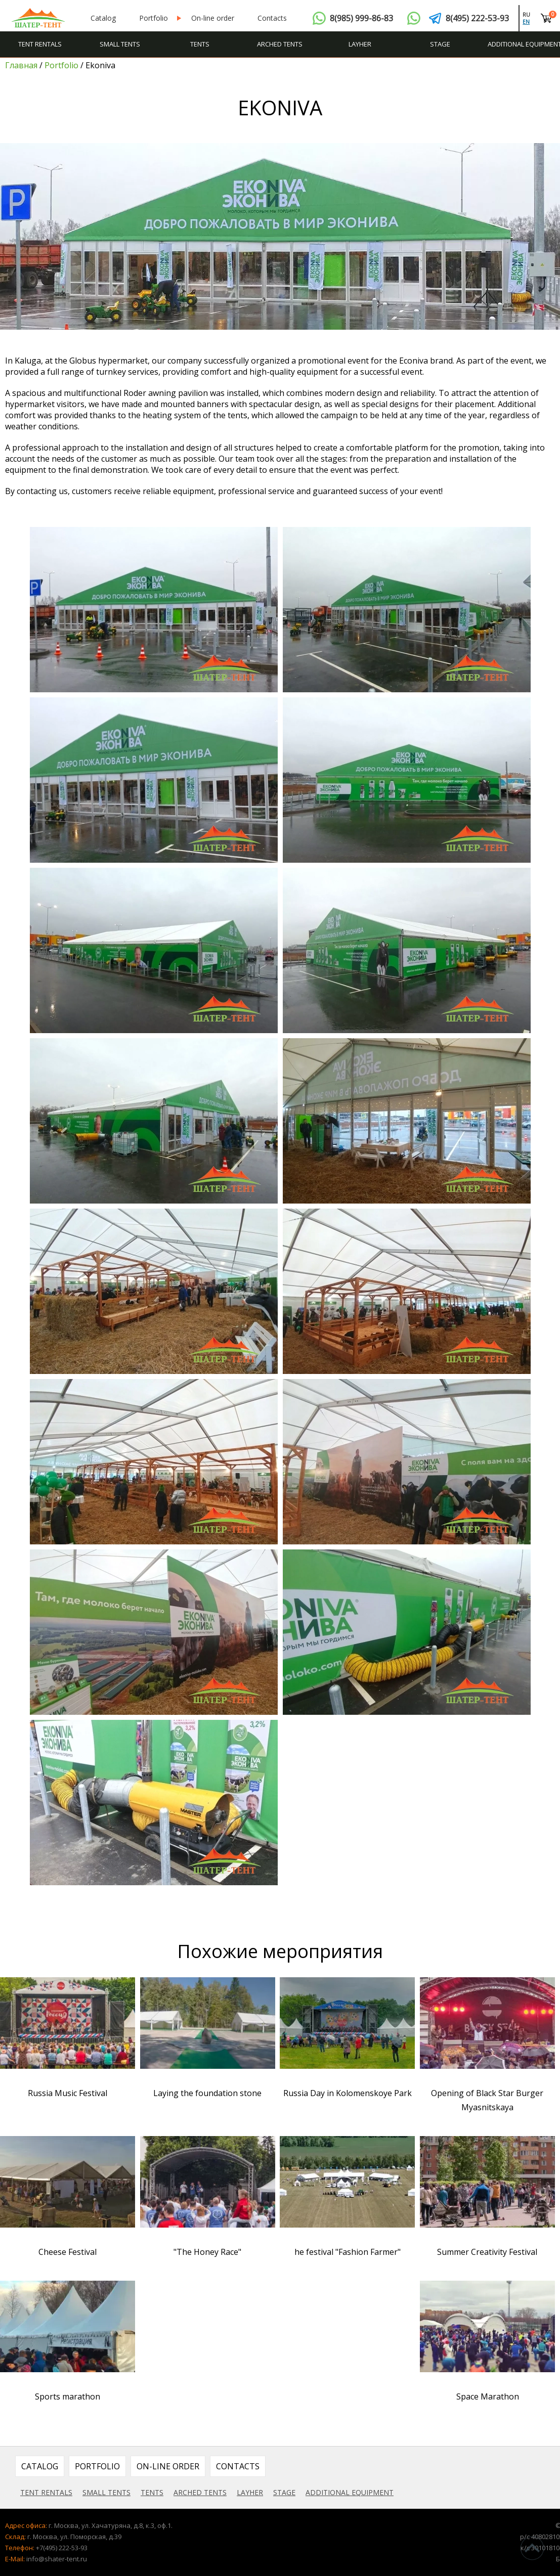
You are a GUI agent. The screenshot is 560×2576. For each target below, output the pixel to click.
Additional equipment (524, 44)
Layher (360, 44)
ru (526, 14)
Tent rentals (40, 44)
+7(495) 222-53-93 (62, 2547)
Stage (440, 44)
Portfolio (153, 18)
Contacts (272, 18)
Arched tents (280, 44)
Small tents (120, 44)
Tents (199, 44)
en (526, 21)
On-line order (212, 18)
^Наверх (532, 2548)
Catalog (103, 18)
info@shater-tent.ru (56, 2558)
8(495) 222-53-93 (477, 18)
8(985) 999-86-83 (361, 18)
